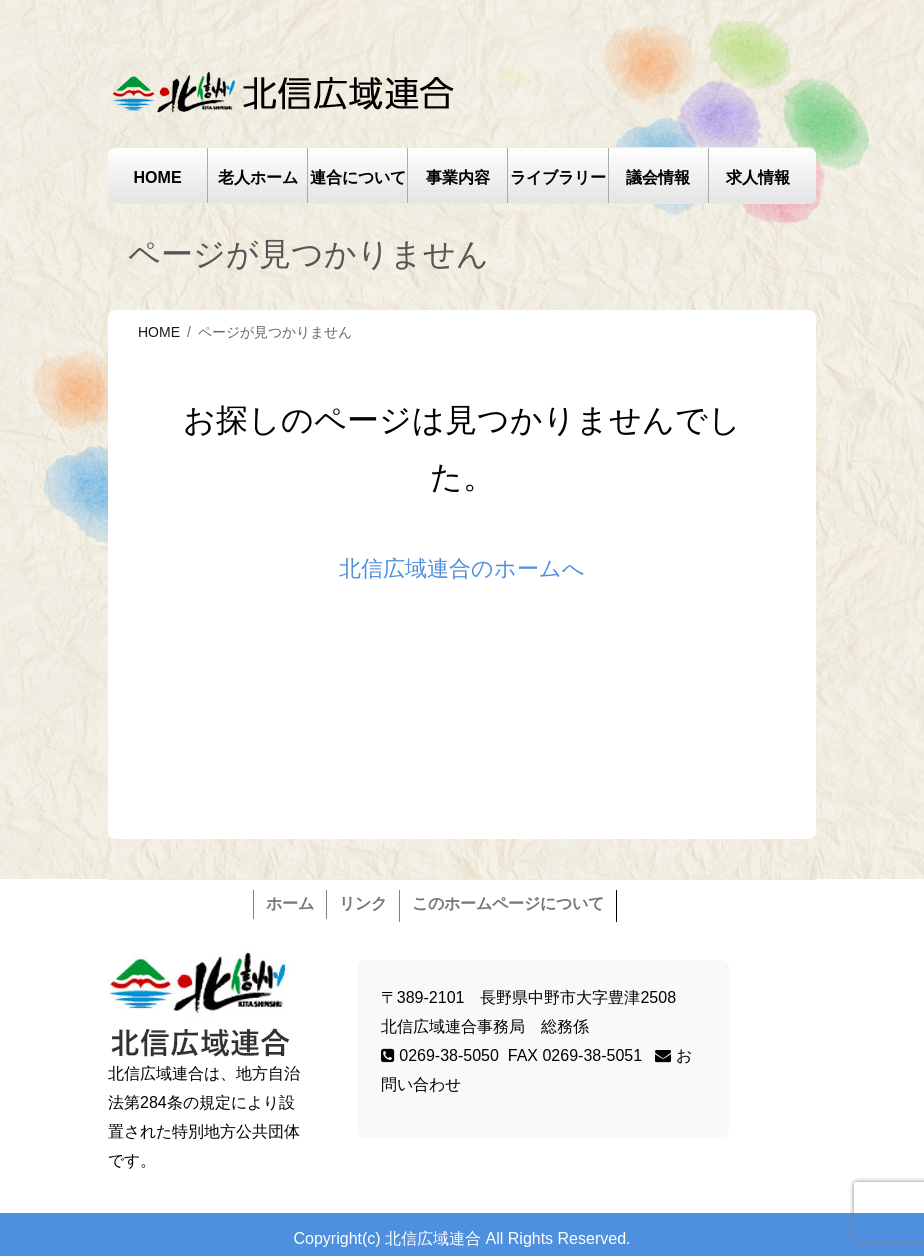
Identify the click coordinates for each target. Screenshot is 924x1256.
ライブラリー (558, 177)
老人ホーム (258, 177)
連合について (358, 177)
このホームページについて (508, 903)
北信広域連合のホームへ (462, 568)
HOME (158, 177)
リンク (363, 903)
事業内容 (458, 177)
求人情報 (758, 177)
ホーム (290, 903)
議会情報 (658, 177)
